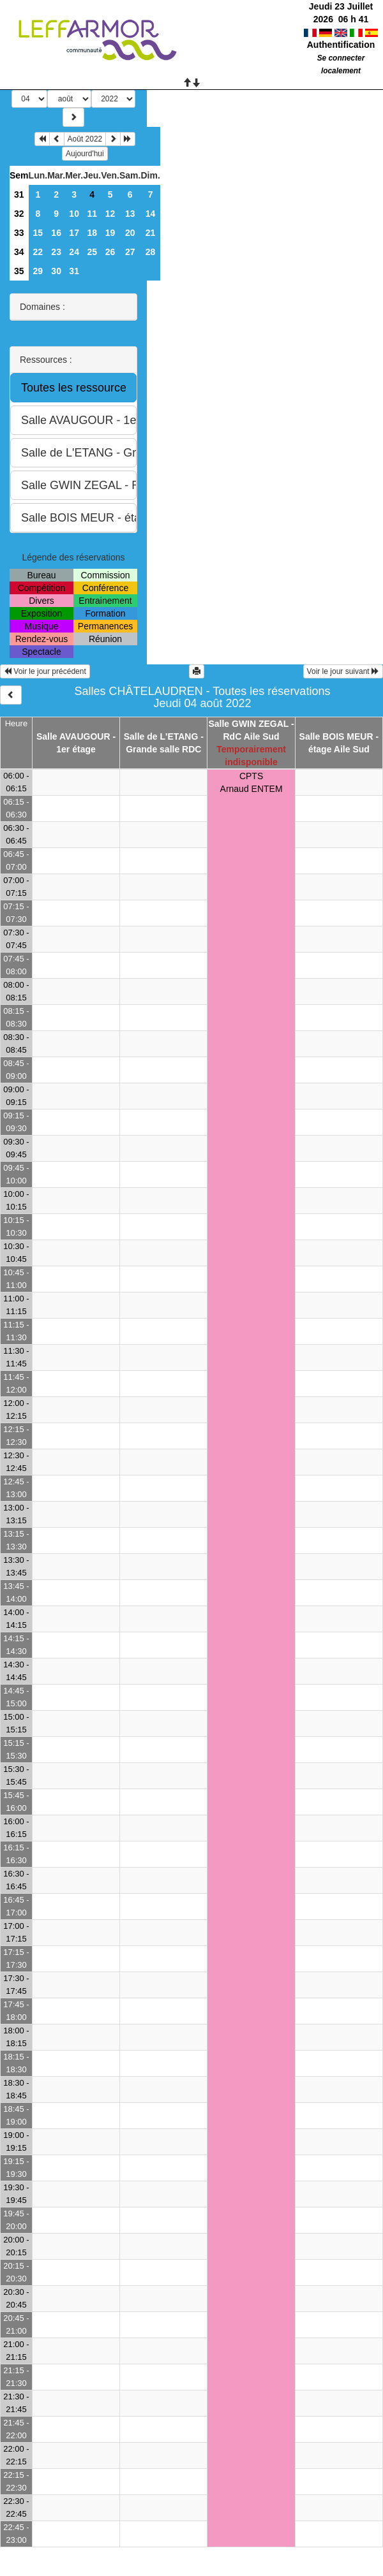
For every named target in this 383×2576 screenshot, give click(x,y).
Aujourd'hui (85, 153)
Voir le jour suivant (343, 671)
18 (92, 233)
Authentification (341, 45)
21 (151, 233)
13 (130, 214)
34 (19, 252)
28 (151, 252)
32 (19, 214)
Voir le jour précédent (45, 671)
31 (19, 194)
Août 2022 (85, 139)
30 (56, 271)
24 (74, 252)
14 (151, 214)
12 (110, 214)
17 (74, 233)
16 (56, 233)
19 (110, 233)
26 (110, 252)
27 (130, 252)
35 (19, 271)
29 (38, 271)
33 (19, 233)
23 (56, 252)
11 (92, 214)
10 (74, 214)
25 (92, 252)
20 (130, 233)
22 (38, 252)
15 (38, 233)
